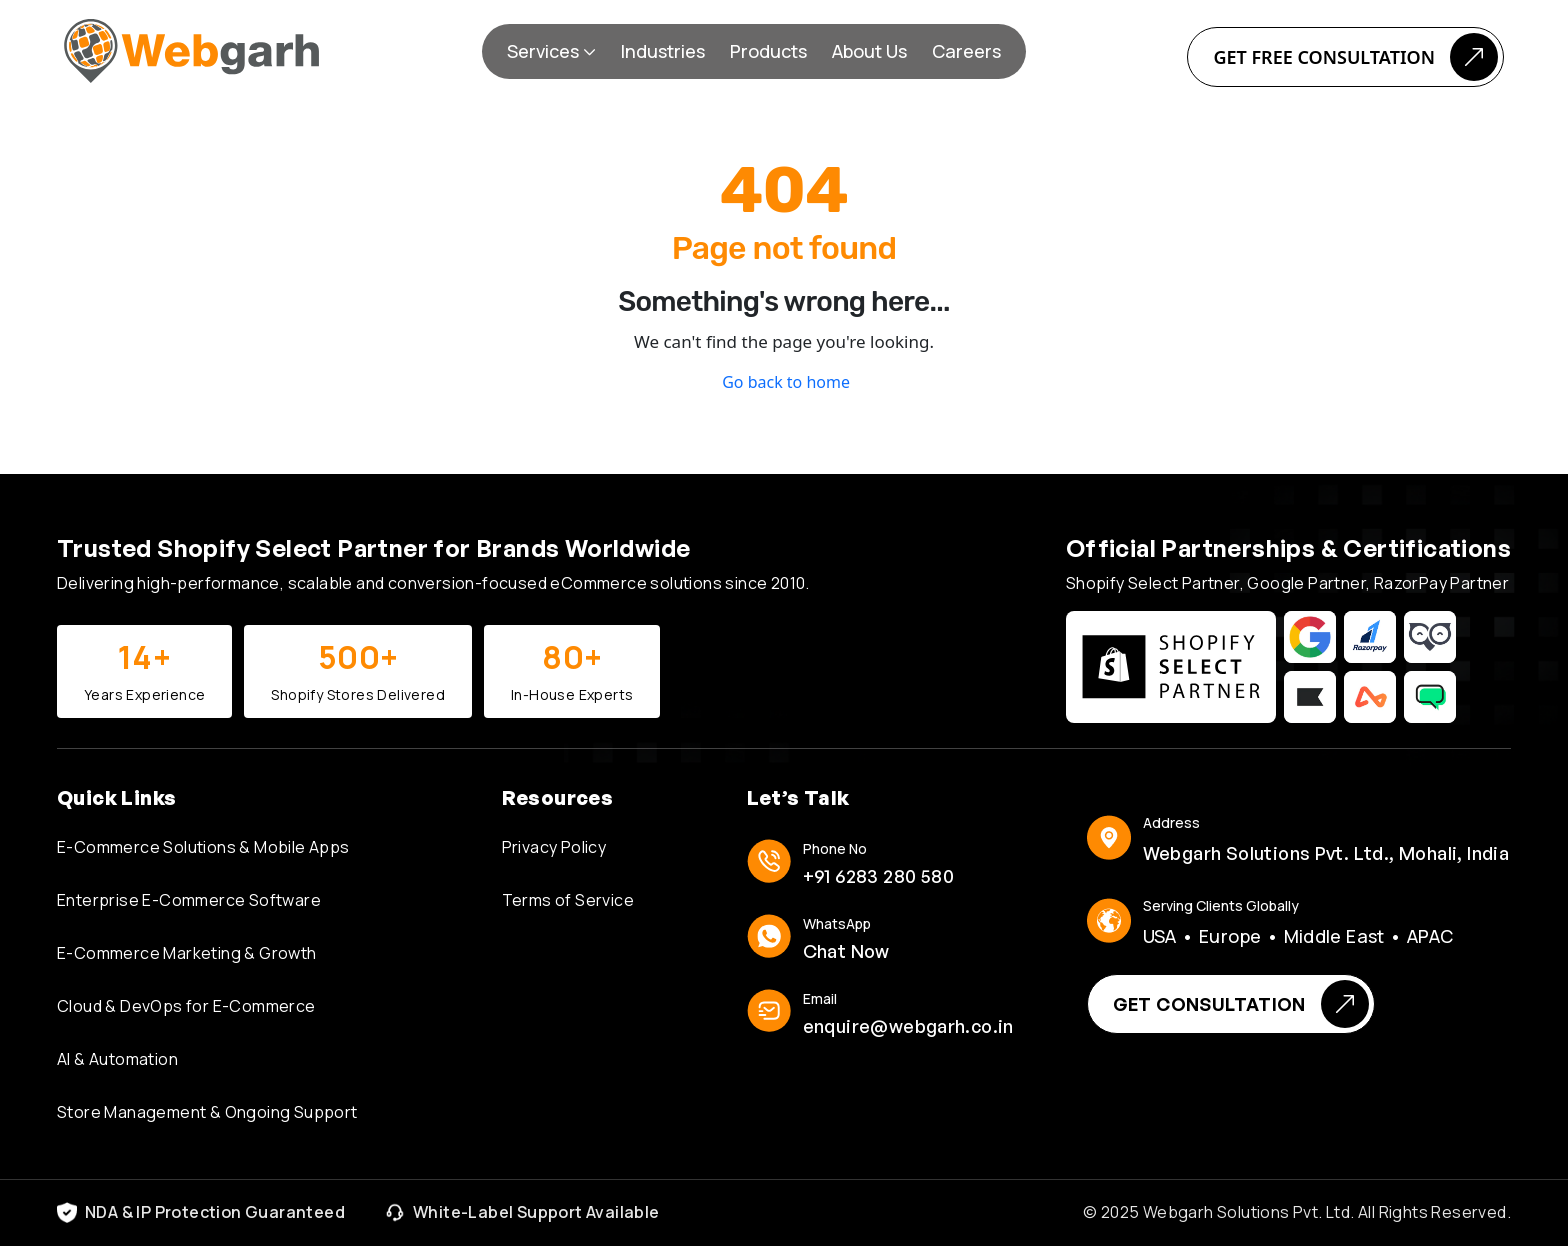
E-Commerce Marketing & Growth (187, 953)
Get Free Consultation (1355, 57)
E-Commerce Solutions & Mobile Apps (203, 847)
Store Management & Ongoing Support (207, 1112)
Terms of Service (568, 900)
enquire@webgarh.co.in (908, 1026)
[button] (551, 51)
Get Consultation (1241, 1004)
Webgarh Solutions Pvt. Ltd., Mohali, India (1326, 853)
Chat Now (846, 951)
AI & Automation (117, 1059)
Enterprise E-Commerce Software (189, 900)
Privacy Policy (554, 847)
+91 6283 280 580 (878, 876)
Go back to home (784, 382)
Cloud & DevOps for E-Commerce (186, 1006)
